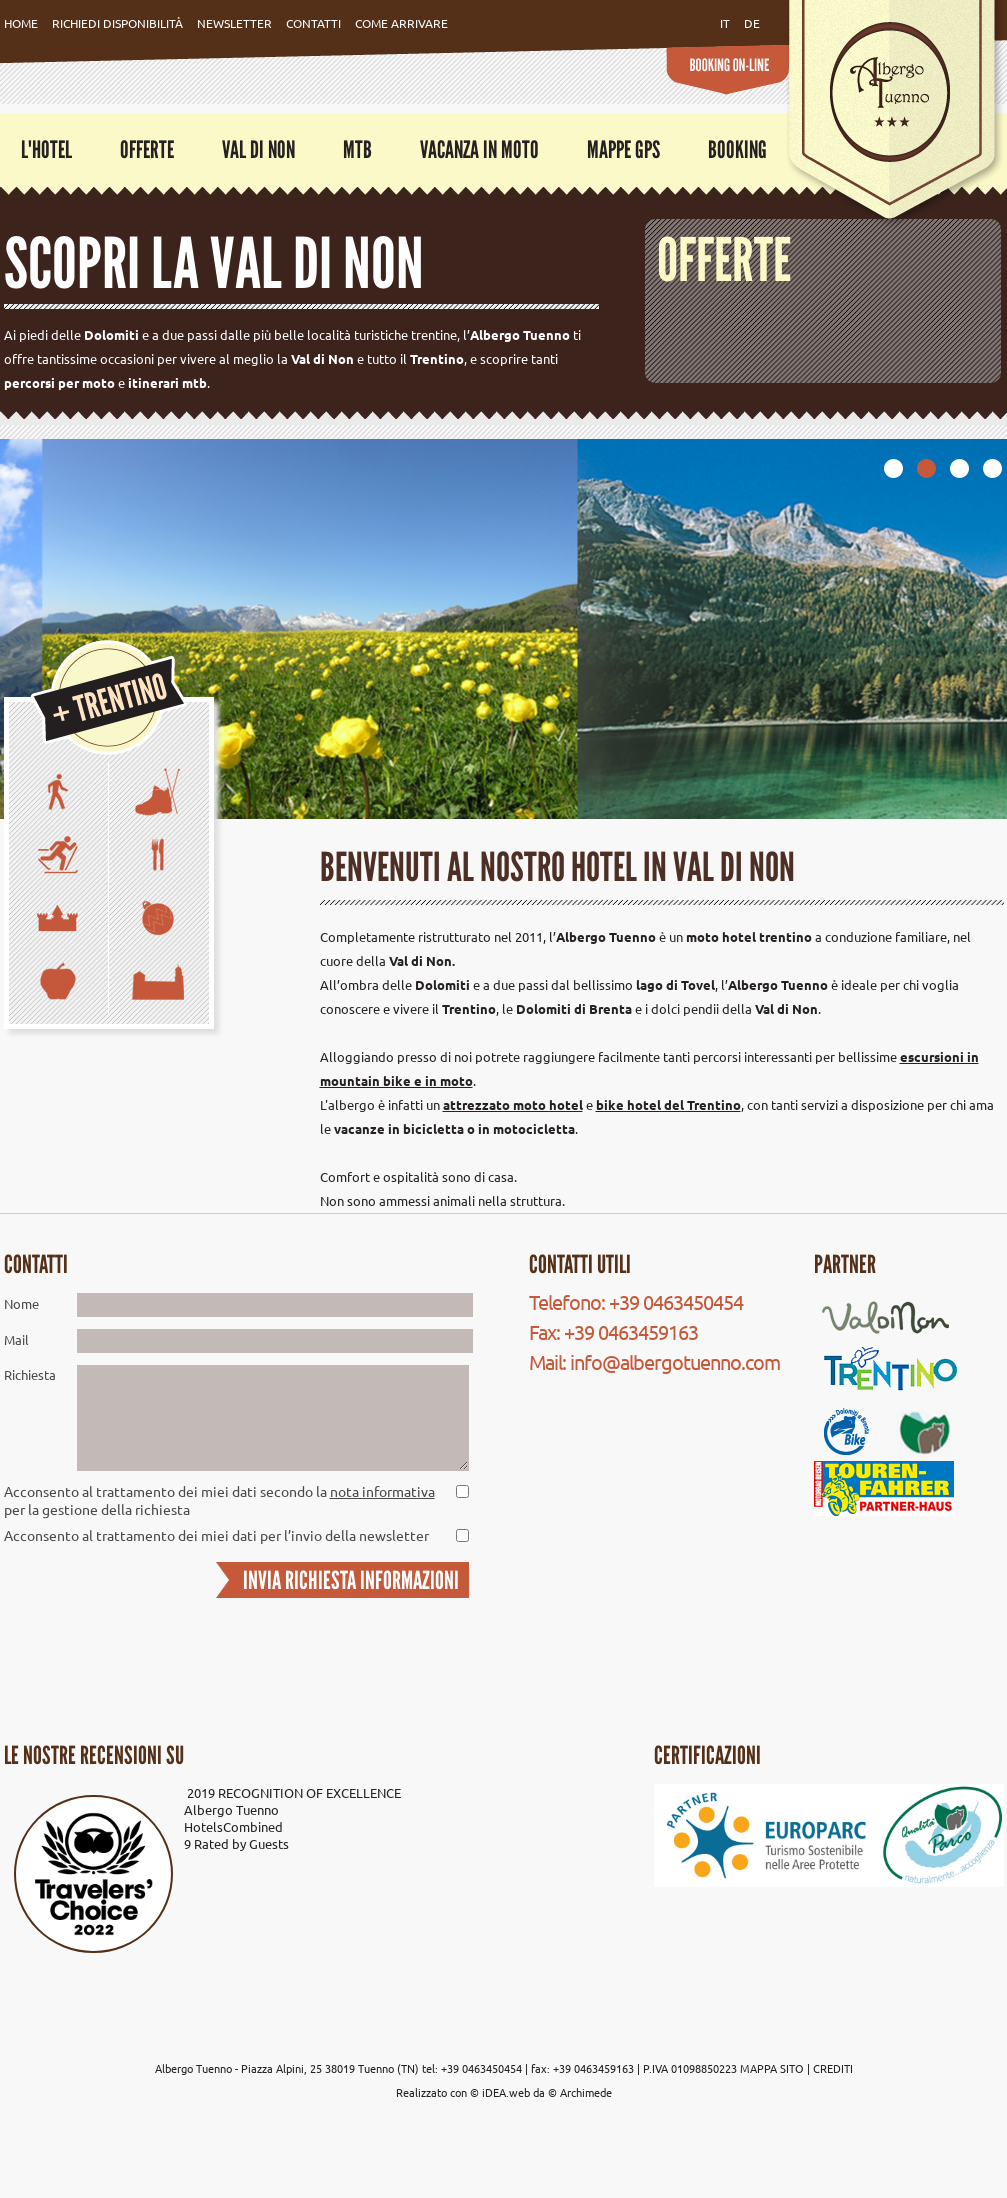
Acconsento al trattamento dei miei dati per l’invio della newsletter (216, 1535)
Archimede (586, 2092)
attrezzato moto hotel (513, 1104)
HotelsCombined (233, 1826)
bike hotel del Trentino (668, 1104)
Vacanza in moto (479, 149)
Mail (16, 1339)
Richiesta (30, 1374)
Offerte (147, 149)
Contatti (313, 23)
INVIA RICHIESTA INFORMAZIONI (351, 1580)
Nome (21, 1303)
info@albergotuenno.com (675, 1361)
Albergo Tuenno (231, 1809)
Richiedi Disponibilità (117, 23)
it (725, 23)
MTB (357, 149)
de (752, 23)
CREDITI (833, 2068)
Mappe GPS (623, 149)
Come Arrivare (401, 23)
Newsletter (234, 23)
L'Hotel (46, 149)
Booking (737, 149)
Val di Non (258, 149)
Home (21, 23)
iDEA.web (506, 2092)
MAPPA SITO (772, 2068)
